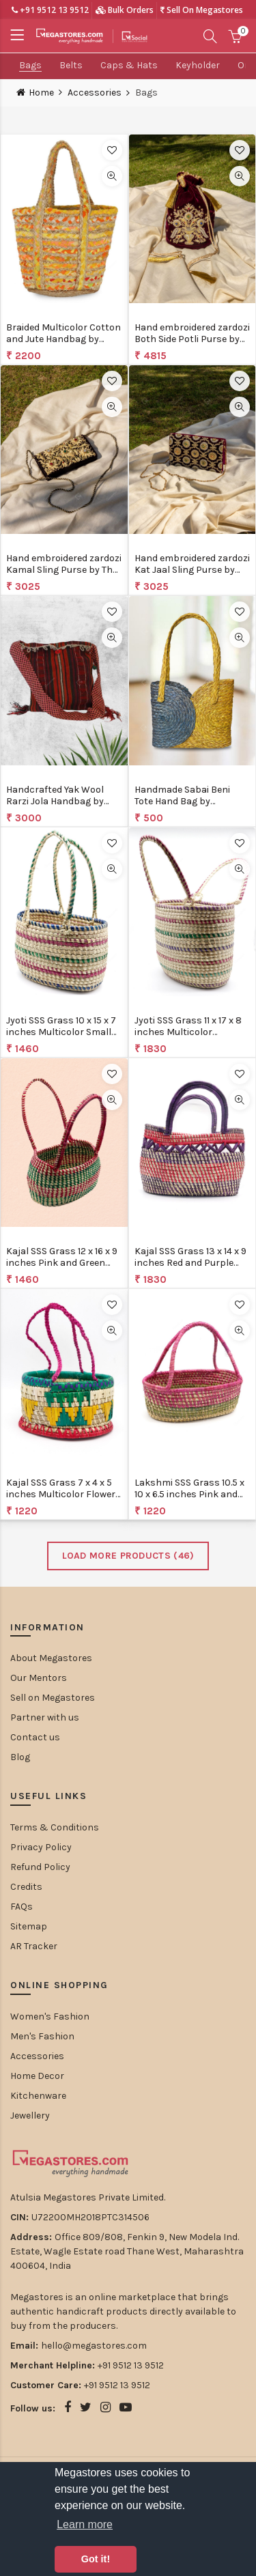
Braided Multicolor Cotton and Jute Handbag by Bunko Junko (63, 339)
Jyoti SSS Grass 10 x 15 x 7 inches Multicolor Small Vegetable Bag (61, 1032)
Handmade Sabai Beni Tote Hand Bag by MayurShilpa (182, 801)
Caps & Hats (129, 65)
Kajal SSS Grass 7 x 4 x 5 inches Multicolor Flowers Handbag (63, 1494)
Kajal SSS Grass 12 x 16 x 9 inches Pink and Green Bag (61, 1262)
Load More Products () (128, 1555)
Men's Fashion (42, 2036)
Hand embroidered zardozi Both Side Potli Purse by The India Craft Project (192, 339)
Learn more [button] (85, 2524)
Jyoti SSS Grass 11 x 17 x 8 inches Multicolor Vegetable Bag (188, 1032)
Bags (30, 65)
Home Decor (37, 2076)
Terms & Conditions (54, 1827)
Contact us (35, 1737)
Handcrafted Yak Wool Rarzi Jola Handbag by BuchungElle (55, 801)
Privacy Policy (41, 1847)
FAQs (21, 1906)
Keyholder (197, 65)
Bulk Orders (125, 10)
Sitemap (28, 1926)
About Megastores (51, 1658)
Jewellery (30, 2115)
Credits (26, 1887)
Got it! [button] (95, 2558)
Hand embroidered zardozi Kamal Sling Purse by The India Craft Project (64, 569)
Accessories (95, 92)
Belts (71, 65)
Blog (20, 1757)
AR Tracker (33, 1946)
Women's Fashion (49, 2016)
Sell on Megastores (52, 1697)
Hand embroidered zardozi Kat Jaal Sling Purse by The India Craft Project (192, 569)
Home (41, 92)
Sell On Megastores (201, 10)
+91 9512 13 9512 (50, 10)
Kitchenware (38, 2095)
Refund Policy (40, 1867)
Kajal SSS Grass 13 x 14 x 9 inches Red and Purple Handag (190, 1262)
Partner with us (44, 1717)
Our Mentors (38, 1678)
